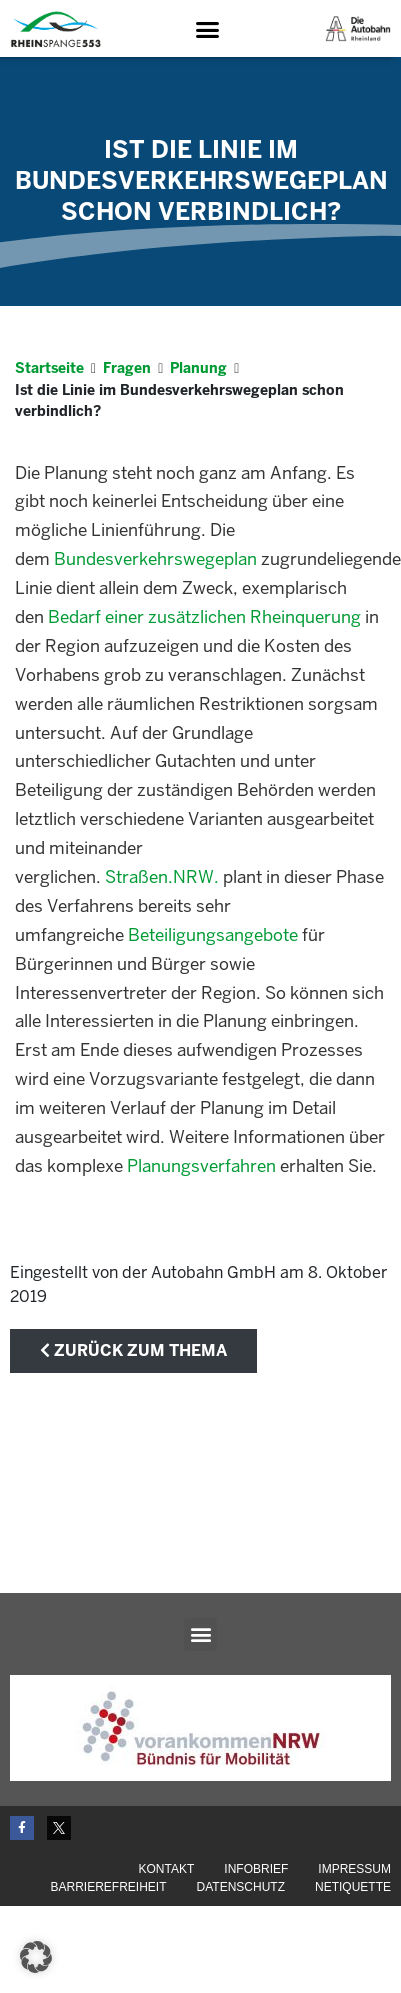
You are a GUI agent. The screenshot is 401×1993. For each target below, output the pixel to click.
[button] (207, 30)
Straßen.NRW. (162, 878)
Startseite (49, 369)
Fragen (127, 369)
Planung (198, 369)
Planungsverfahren (201, 1167)
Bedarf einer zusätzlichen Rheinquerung (204, 618)
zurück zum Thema (133, 1351)
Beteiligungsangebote (213, 936)
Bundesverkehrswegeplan (155, 561)
